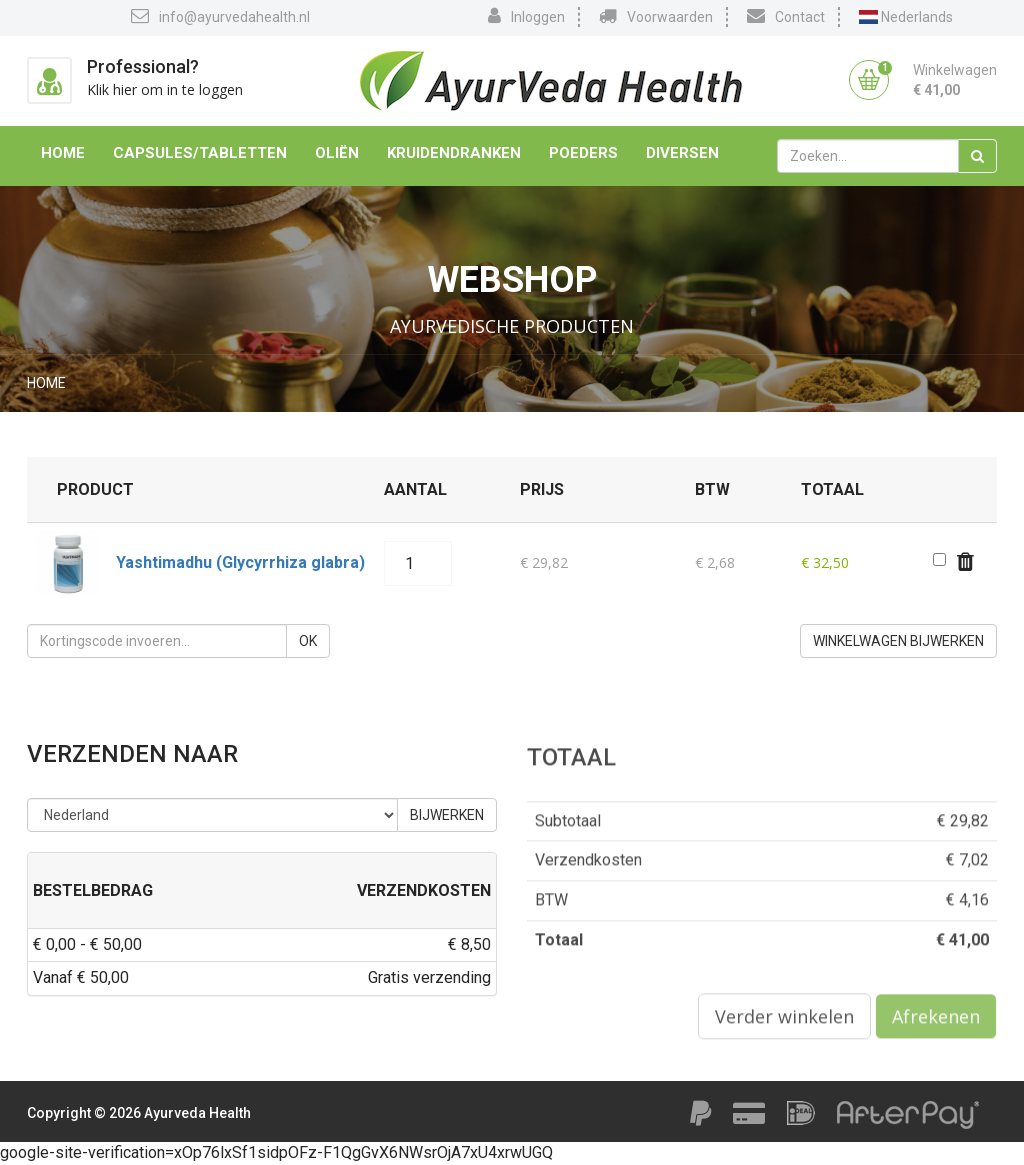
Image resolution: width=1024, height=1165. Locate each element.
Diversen (682, 153)
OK (308, 641)
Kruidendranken (454, 153)
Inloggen (526, 16)
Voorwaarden (656, 16)
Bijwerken (447, 815)
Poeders (583, 153)
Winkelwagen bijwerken (898, 641)
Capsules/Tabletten (200, 153)
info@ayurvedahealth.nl (220, 16)
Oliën (337, 153)
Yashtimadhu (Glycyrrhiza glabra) (240, 562)
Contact (786, 16)
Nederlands (906, 17)
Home (63, 153)
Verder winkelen (784, 1022)
